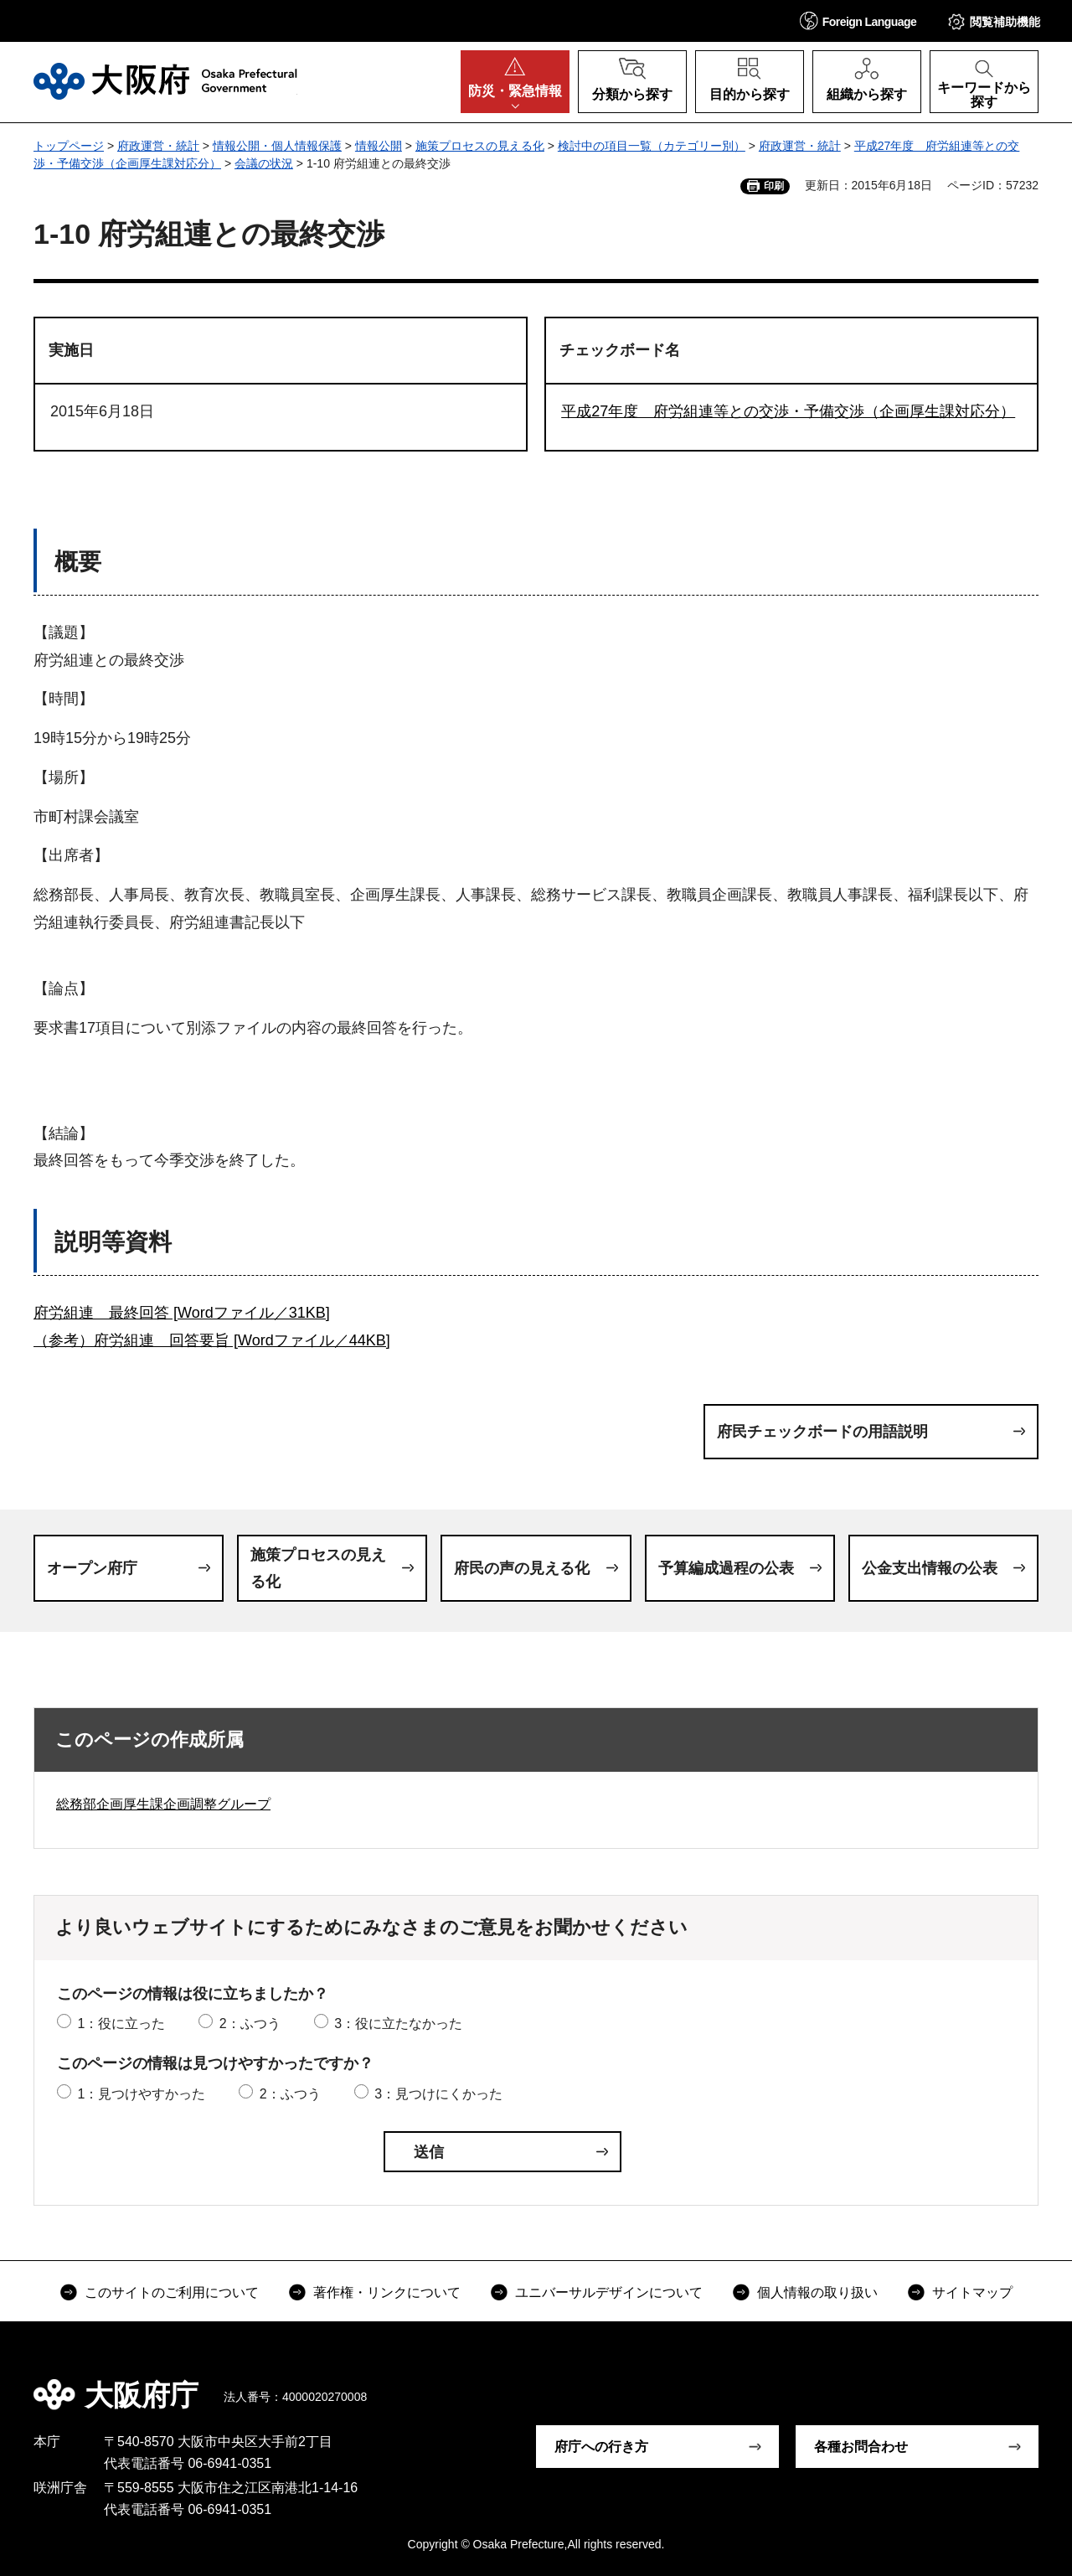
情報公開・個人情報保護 (277, 145)
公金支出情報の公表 (929, 1568)
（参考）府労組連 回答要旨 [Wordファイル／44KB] (212, 1340)
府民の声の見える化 (522, 1568)
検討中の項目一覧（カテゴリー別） (651, 145)
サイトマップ (972, 2292)
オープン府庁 (92, 1568)
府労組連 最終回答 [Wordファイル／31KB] (182, 1312)
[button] (858, 21)
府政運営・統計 (158, 145)
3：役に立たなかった (398, 2023)
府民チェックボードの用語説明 (822, 1431)
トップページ (69, 145)
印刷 (774, 186)
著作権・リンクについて (387, 2292)
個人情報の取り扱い (817, 2292)
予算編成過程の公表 (726, 1568)
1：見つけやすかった (141, 2094)
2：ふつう (250, 2023)
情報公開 (378, 145)
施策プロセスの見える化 (479, 145)
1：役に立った (121, 2023)
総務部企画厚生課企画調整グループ (163, 1804)
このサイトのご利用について (172, 2292)
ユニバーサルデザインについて (609, 2292)
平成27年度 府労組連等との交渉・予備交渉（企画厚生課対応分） (788, 411)
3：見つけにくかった (438, 2094)
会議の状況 (263, 163)
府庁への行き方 (601, 2446)
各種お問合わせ (861, 2446)
